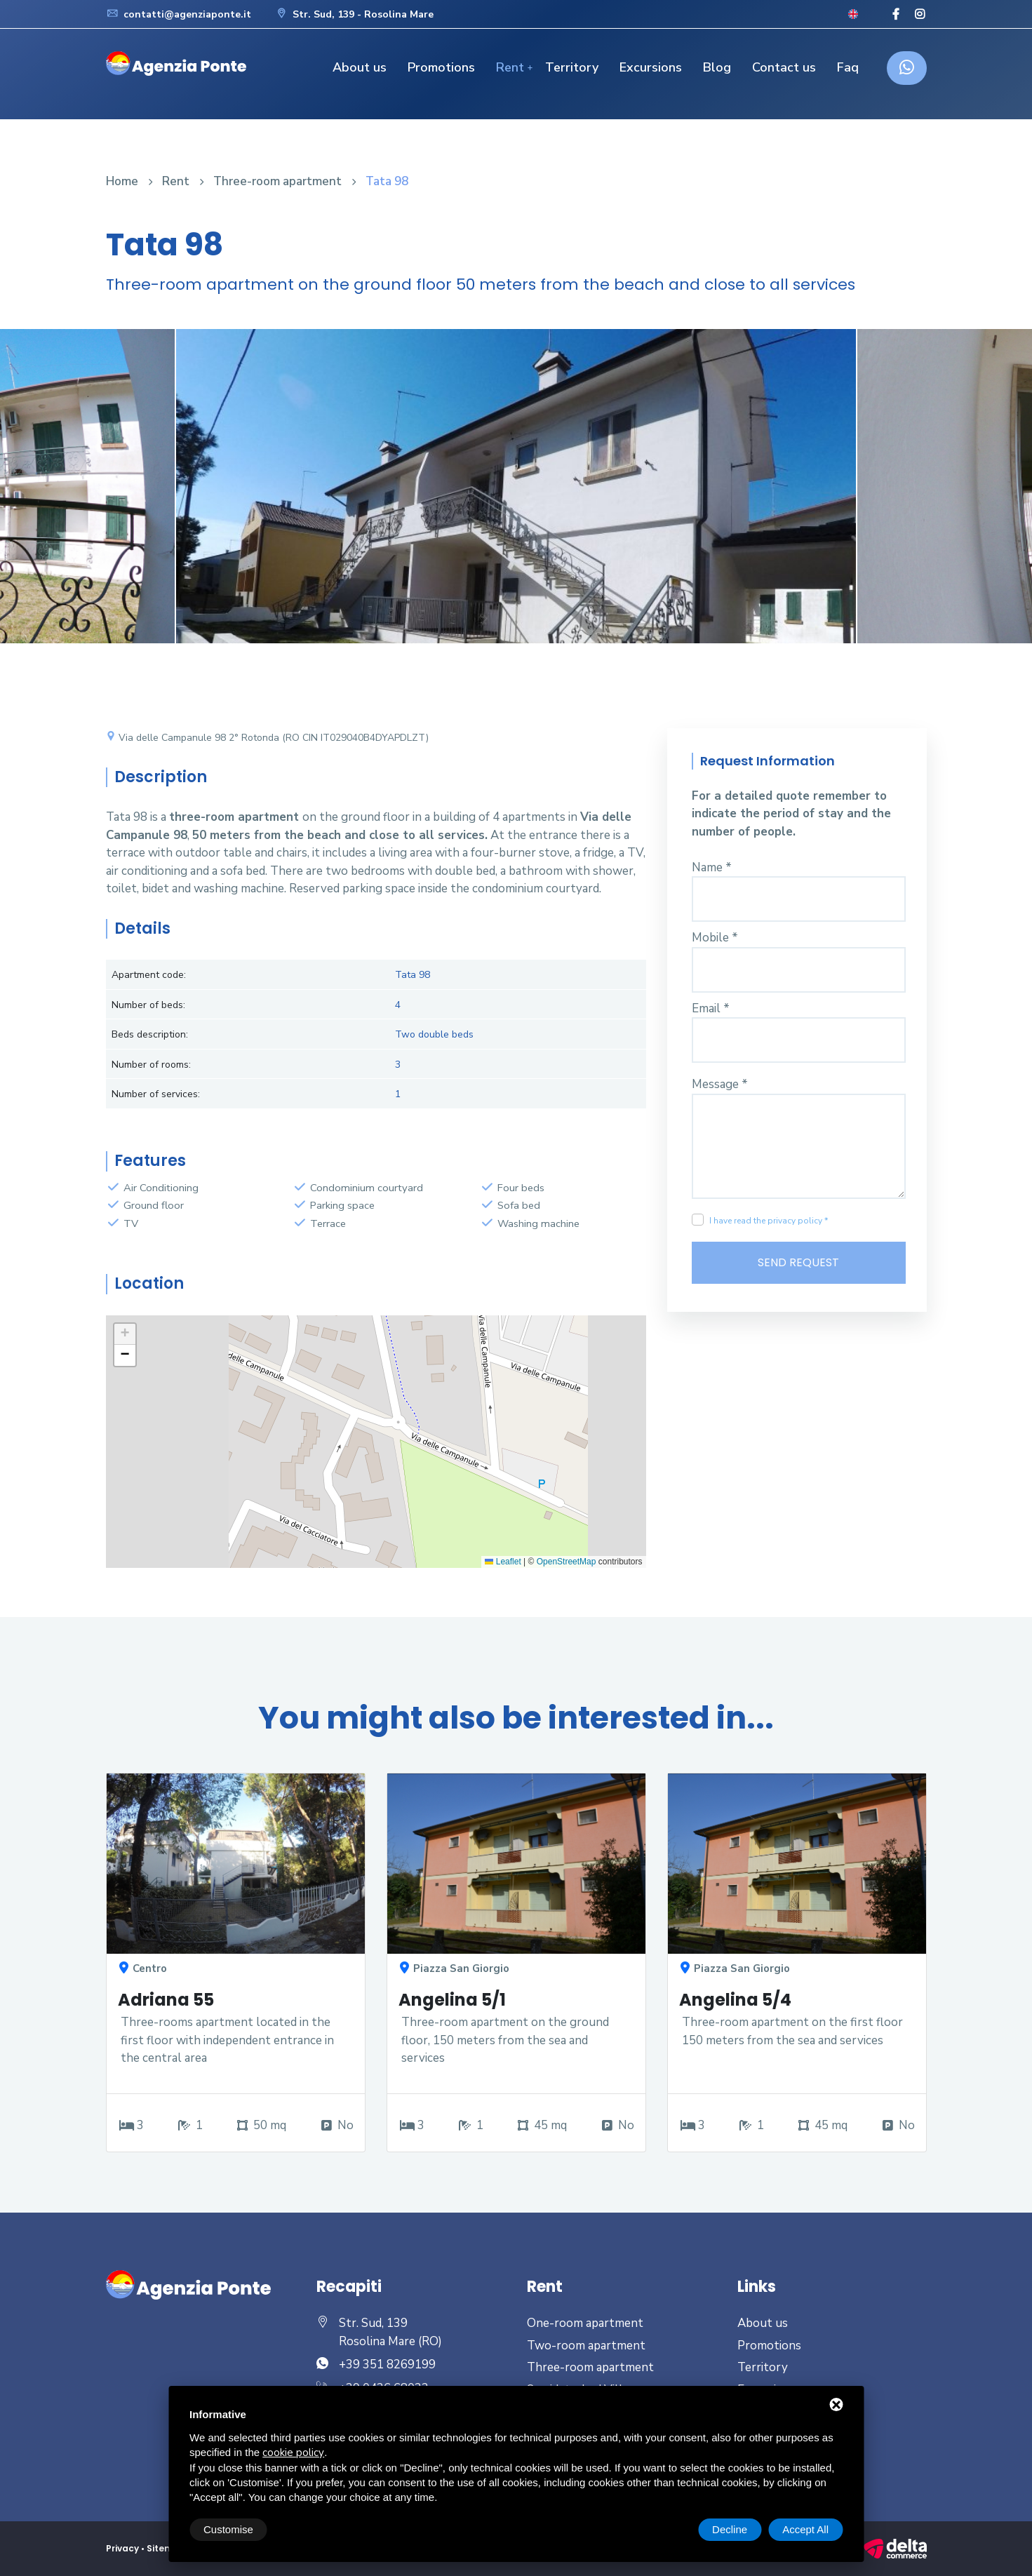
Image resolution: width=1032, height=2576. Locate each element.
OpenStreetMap (566, 1562)
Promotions (441, 67)
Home (122, 181)
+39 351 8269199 (387, 2364)
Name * (712, 867)
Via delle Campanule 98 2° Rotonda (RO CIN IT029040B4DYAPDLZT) (267, 737)
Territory (571, 67)
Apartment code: (149, 974)
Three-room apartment (277, 181)
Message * (720, 1084)
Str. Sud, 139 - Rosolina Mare (354, 14)
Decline (729, 2529)
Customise (228, 2529)
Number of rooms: (151, 1064)
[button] (124, 1334)
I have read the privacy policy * (768, 1220)
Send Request (798, 1262)
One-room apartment (585, 2323)
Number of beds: (148, 1005)
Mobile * (715, 938)
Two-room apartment (586, 2345)
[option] (516, 496)
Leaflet (503, 1562)
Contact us (784, 67)
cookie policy (293, 2453)
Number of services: (156, 1094)
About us (360, 67)
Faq (848, 67)
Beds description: (150, 1034)
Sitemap (167, 2548)
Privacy (122, 2548)
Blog (717, 67)
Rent (510, 67)
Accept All (805, 2529)
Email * (711, 1008)
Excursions (650, 67)
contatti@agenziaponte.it (178, 14)
